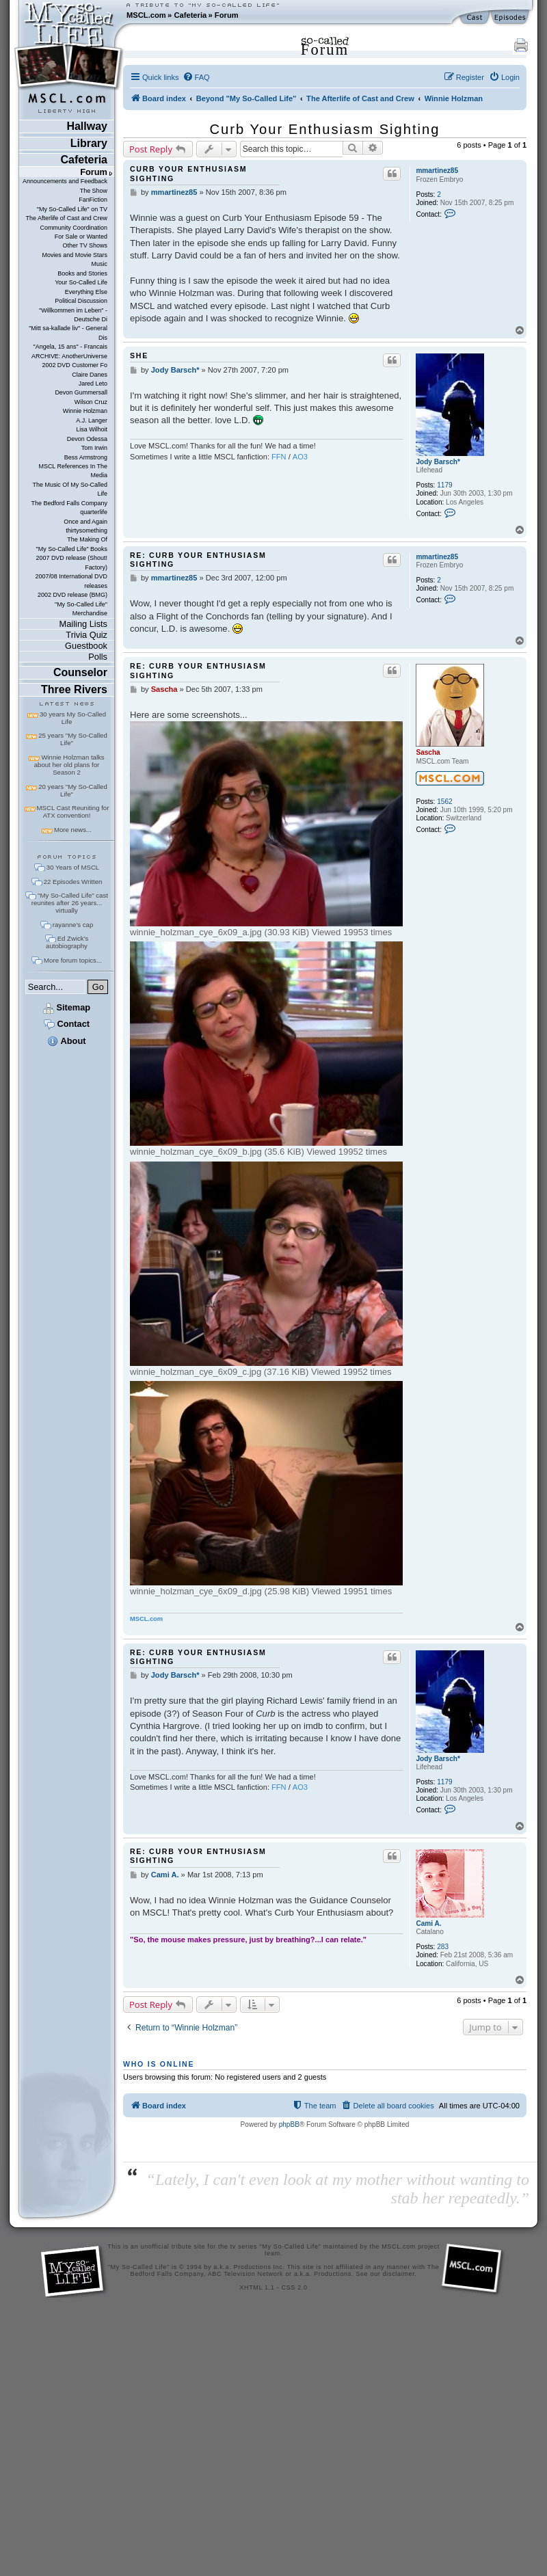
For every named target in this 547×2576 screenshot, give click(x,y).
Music (99, 263)
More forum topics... (73, 960)
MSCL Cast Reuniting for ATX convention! (73, 811)
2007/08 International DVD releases (71, 581)
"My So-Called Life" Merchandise (81, 609)
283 (443, 1946)
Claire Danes (89, 374)
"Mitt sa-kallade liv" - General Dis (68, 332)
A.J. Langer (91, 420)
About (66, 1041)
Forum (227, 15)
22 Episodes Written (73, 881)
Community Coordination (73, 227)
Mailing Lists (83, 624)
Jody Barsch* (437, 462)
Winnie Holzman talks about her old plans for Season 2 (69, 764)
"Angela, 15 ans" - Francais (70, 346)
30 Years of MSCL (72, 867)
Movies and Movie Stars (74, 255)
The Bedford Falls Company (69, 503)
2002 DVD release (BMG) (72, 594)
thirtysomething (86, 530)
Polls (97, 657)
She (139, 355)
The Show (93, 190)
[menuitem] (196, 77)
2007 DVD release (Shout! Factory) (71, 562)
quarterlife (93, 512)
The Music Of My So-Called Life (70, 489)
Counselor (80, 672)
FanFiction (93, 199)
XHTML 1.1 (256, 2287)
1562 (444, 801)
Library (88, 143)
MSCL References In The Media (72, 471)
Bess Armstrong (85, 457)
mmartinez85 (437, 170)
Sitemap (66, 1007)
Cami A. (428, 1923)
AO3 (300, 457)
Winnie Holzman (85, 410)
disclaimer (399, 2273)
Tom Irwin (94, 447)
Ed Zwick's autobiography (67, 942)
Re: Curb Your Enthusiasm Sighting (198, 559)
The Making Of (87, 539)
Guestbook (86, 646)
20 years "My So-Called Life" (72, 790)
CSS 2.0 (295, 2287)
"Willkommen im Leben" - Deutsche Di (73, 315)
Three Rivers (74, 689)
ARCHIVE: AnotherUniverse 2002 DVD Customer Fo (69, 360)
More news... (73, 829)
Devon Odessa (87, 438)
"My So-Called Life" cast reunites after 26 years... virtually (69, 902)
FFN (278, 457)
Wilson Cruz (91, 402)
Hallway (86, 126)
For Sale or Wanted (81, 236)
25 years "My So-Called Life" (72, 739)
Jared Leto (93, 383)
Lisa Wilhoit (91, 429)
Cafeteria (190, 15)
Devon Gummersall (81, 392)
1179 (444, 485)
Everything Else (86, 292)
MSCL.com (146, 15)
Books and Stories (82, 273)
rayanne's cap (73, 924)
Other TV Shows (84, 245)
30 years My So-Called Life (73, 717)
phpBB (289, 2124)
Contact (67, 1024)
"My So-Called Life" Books (71, 549)
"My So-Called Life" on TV (72, 209)
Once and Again (85, 521)
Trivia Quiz (86, 635)
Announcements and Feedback (65, 181)
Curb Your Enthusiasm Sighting (325, 129)
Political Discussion (81, 300)
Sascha (428, 752)
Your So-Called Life (81, 282)
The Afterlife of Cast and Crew (66, 218)
